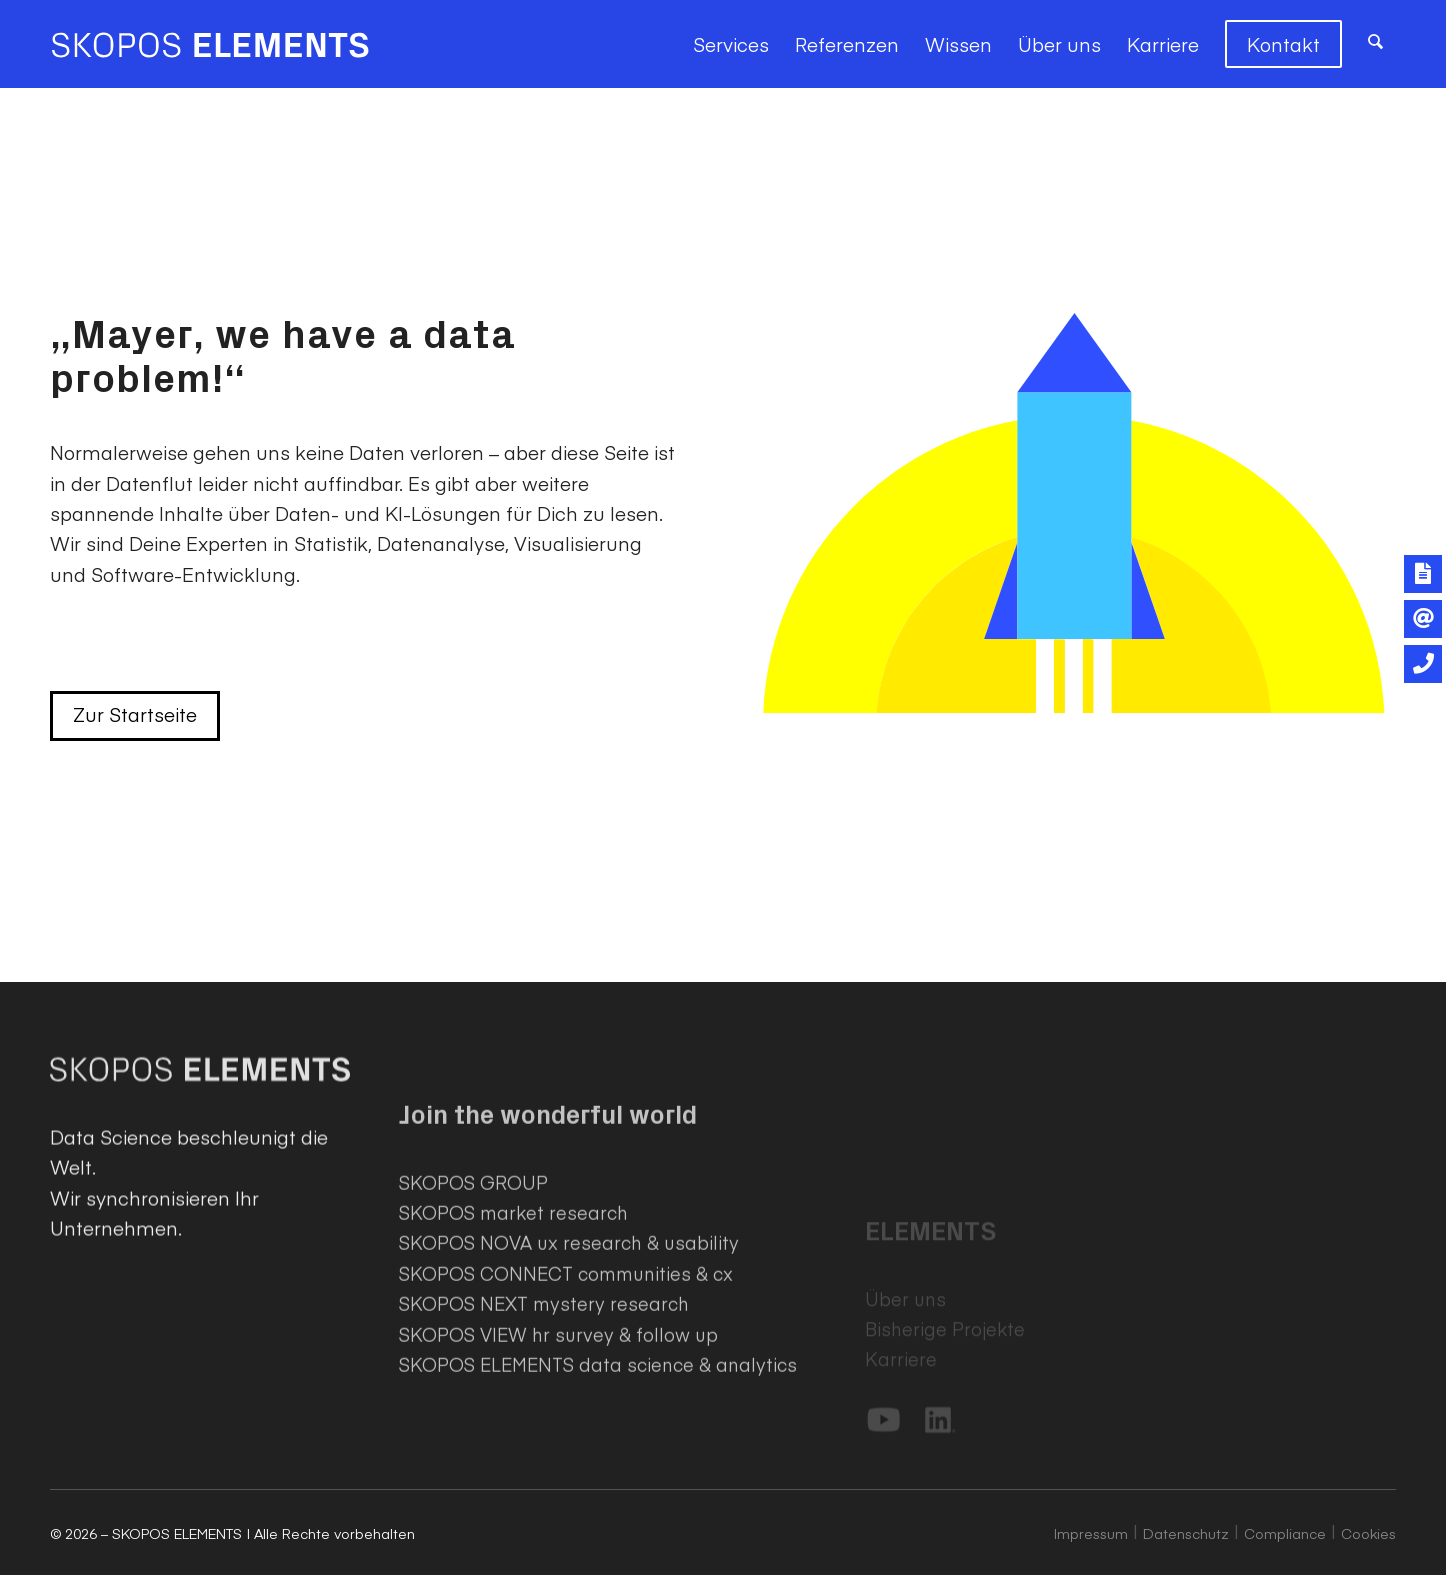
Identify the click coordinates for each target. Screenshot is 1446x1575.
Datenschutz (1186, 1533)
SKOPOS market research (513, 1347)
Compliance (1285, 1533)
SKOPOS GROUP (473, 1317)
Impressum (1091, 1533)
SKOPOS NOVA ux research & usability (569, 1377)
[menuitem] (731, 44)
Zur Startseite (135, 714)
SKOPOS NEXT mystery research (544, 1438)
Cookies (1368, 1533)
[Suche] (1375, 44)
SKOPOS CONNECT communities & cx (566, 1408)
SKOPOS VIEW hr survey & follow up (558, 1469)
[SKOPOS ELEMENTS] (210, 44)
